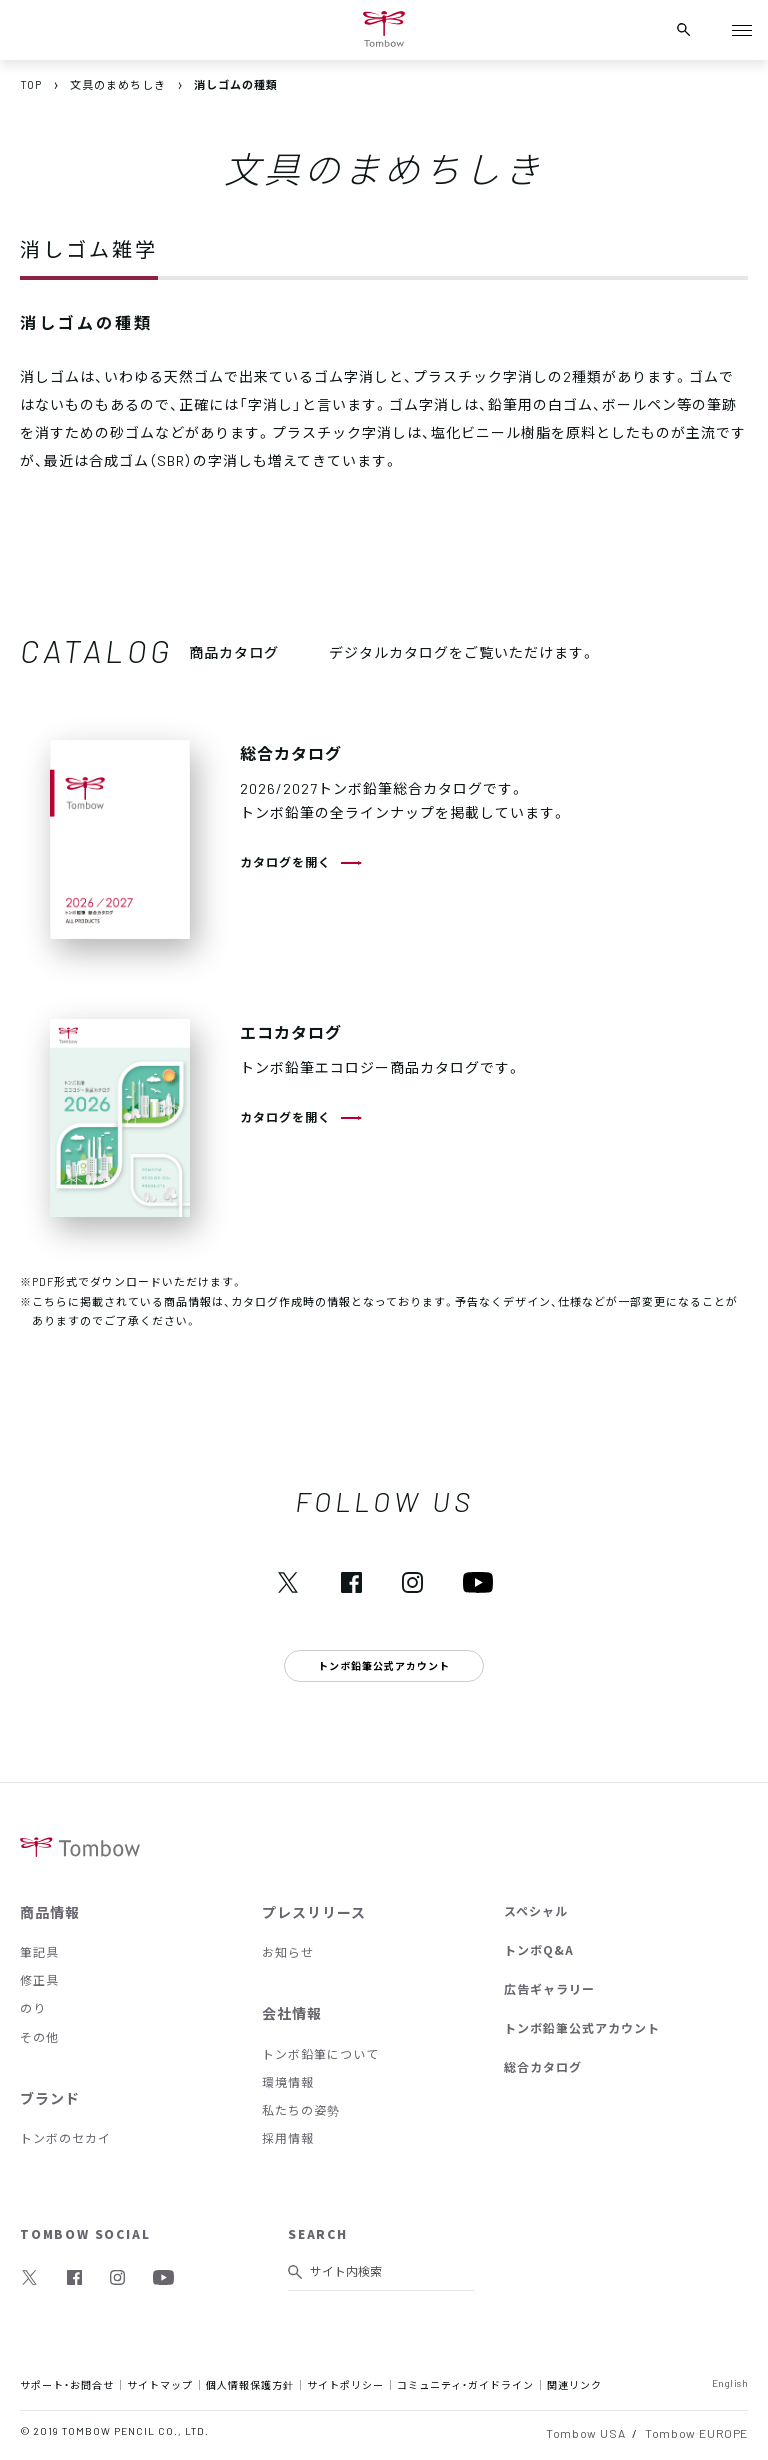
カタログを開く (285, 862)
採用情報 (288, 2138)
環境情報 (288, 2082)
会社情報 (292, 2013)
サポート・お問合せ (67, 2384)
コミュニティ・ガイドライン (465, 2384)
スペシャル (536, 1911)
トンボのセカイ (65, 2138)
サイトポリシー (345, 2384)
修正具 (39, 1980)
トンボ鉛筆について (320, 2054)
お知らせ (288, 1952)
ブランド (50, 2098)
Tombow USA (585, 2433)
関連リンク (574, 2384)
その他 (39, 2037)
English (730, 2382)
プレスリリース (314, 1912)
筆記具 (39, 1952)
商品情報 (50, 1912)
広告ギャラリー (549, 1989)
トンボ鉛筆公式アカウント (582, 2028)
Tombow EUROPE (696, 2433)
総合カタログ (543, 2067)
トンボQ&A (539, 1950)
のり (33, 2008)
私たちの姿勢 (301, 2110)
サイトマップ (160, 2384)
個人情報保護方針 (250, 2384)
